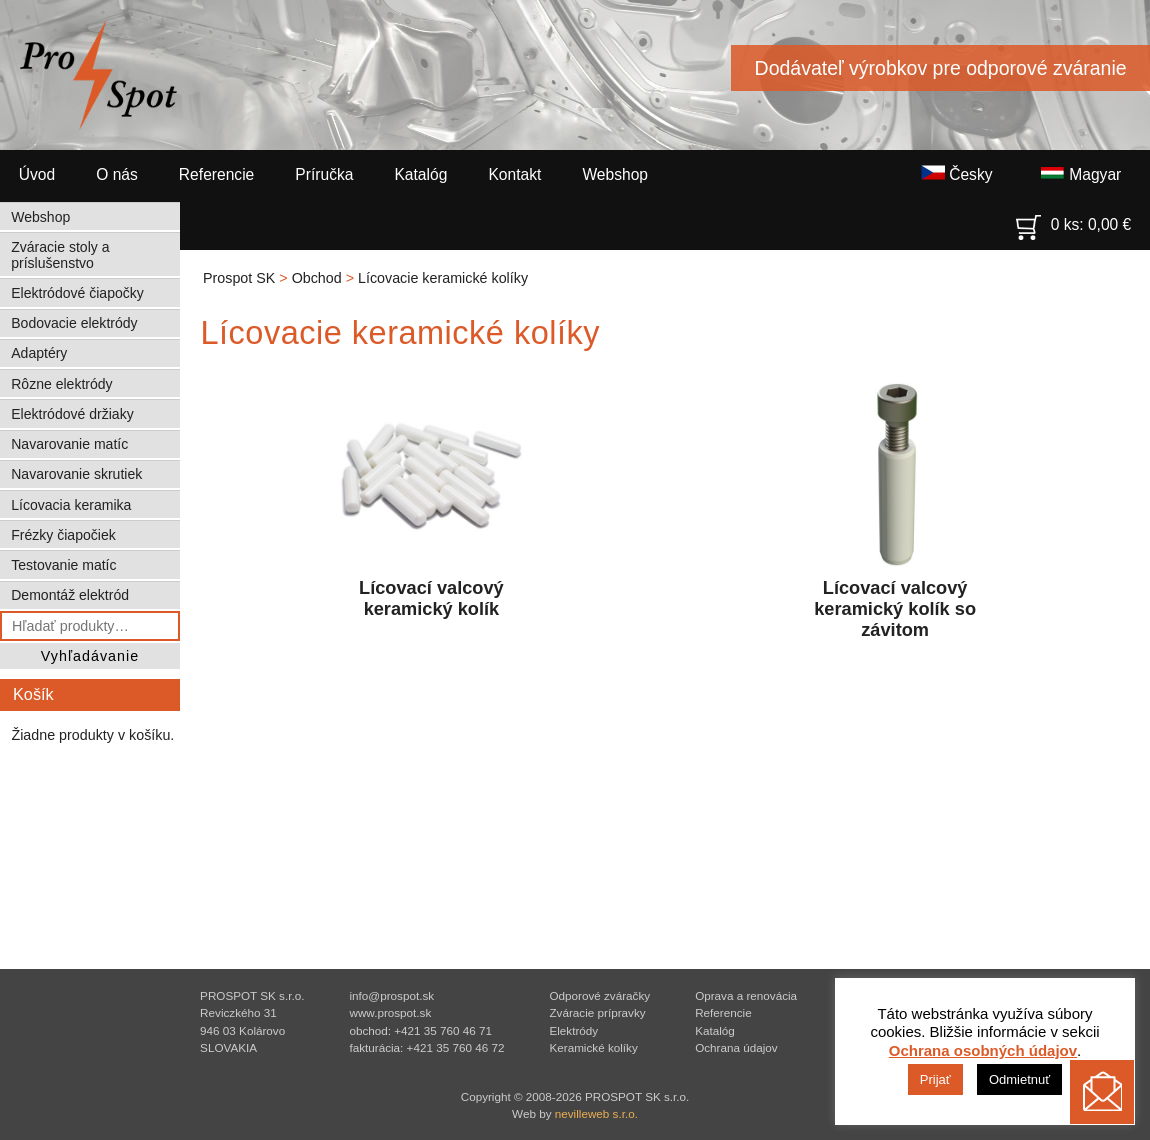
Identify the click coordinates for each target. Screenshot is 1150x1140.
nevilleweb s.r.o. (596, 1113)
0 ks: (1074, 220)
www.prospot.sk (390, 1012)
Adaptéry (39, 353)
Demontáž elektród (70, 595)
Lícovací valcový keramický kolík (431, 496)
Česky (957, 174)
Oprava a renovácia (746, 995)
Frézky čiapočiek (63, 535)
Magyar (1080, 174)
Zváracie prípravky (597, 1012)
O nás (117, 174)
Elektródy (573, 1030)
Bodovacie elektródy (74, 323)
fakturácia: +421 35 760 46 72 (426, 1047)
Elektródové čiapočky (77, 293)
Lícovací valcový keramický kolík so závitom (895, 507)
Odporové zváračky (599, 995)
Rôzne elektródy (61, 384)
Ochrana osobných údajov (983, 1050)
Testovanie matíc (63, 565)
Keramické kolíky (593, 1047)
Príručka (324, 174)
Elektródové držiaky (72, 414)
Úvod (37, 174)
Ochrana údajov (736, 1047)
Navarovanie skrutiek (76, 474)
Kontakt (514, 174)
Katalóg (420, 174)
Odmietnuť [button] (1019, 1079)
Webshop (615, 174)
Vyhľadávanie (90, 656)
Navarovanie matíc (69, 444)
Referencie (216, 174)
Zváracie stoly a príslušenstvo (60, 255)
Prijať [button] (935, 1079)
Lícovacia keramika (71, 505)
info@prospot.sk (391, 995)
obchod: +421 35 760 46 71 (420, 1030)
